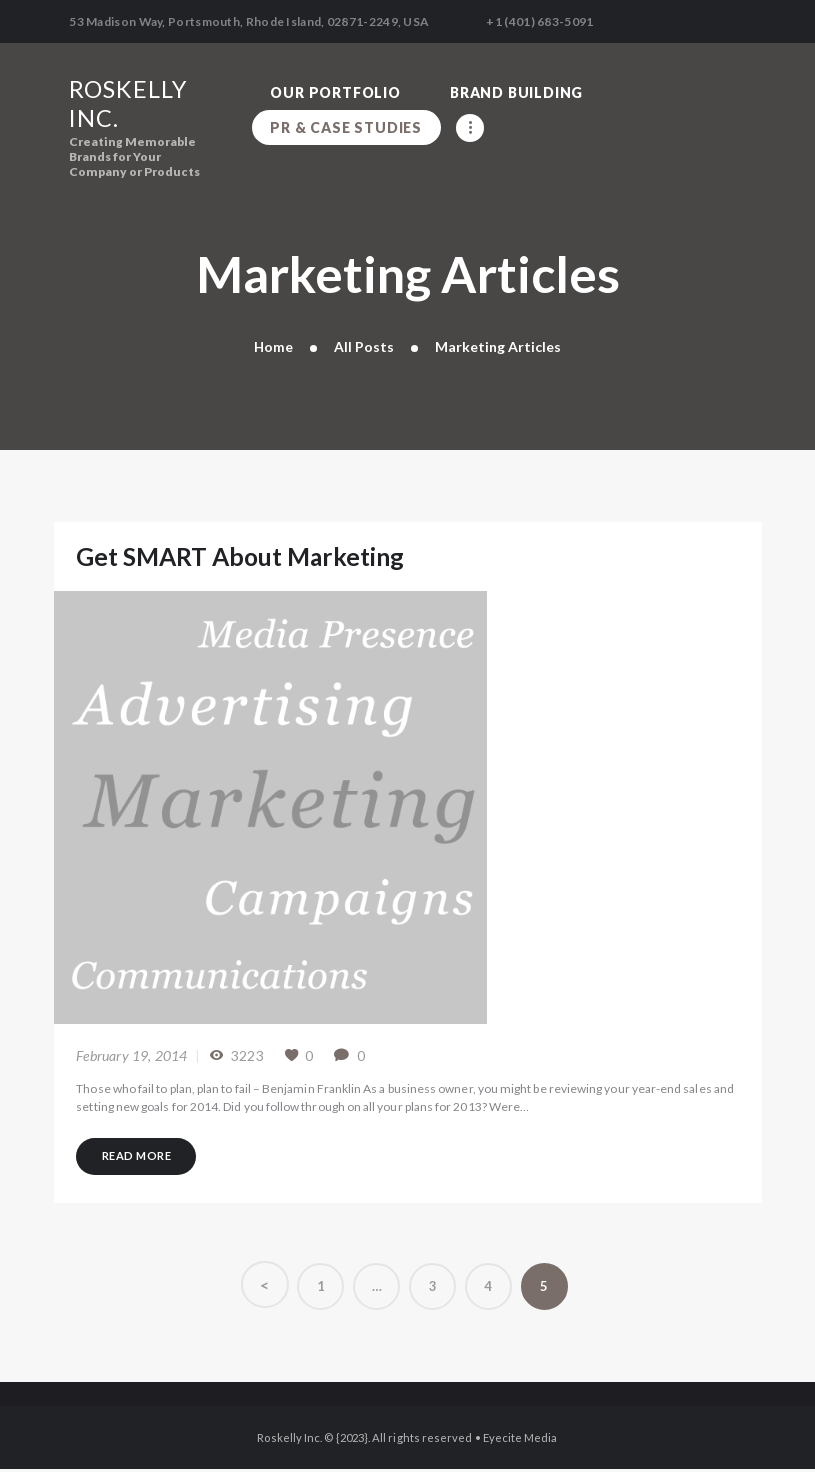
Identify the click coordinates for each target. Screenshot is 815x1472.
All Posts (365, 346)
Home (274, 346)
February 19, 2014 (131, 1055)
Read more (139, 1156)
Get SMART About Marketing (242, 556)
